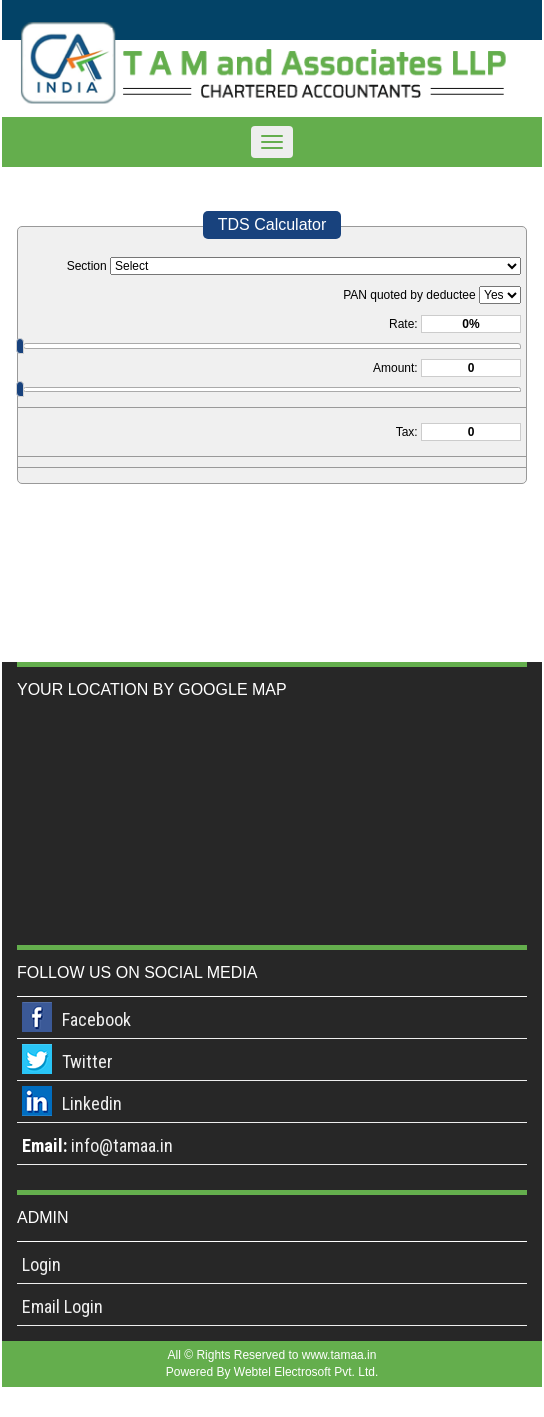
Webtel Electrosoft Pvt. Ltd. (306, 1372)
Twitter (87, 1061)
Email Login (62, 1306)
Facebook (96, 1019)
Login (41, 1264)
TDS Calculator (272, 224)
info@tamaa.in (122, 1145)
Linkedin (92, 1103)
